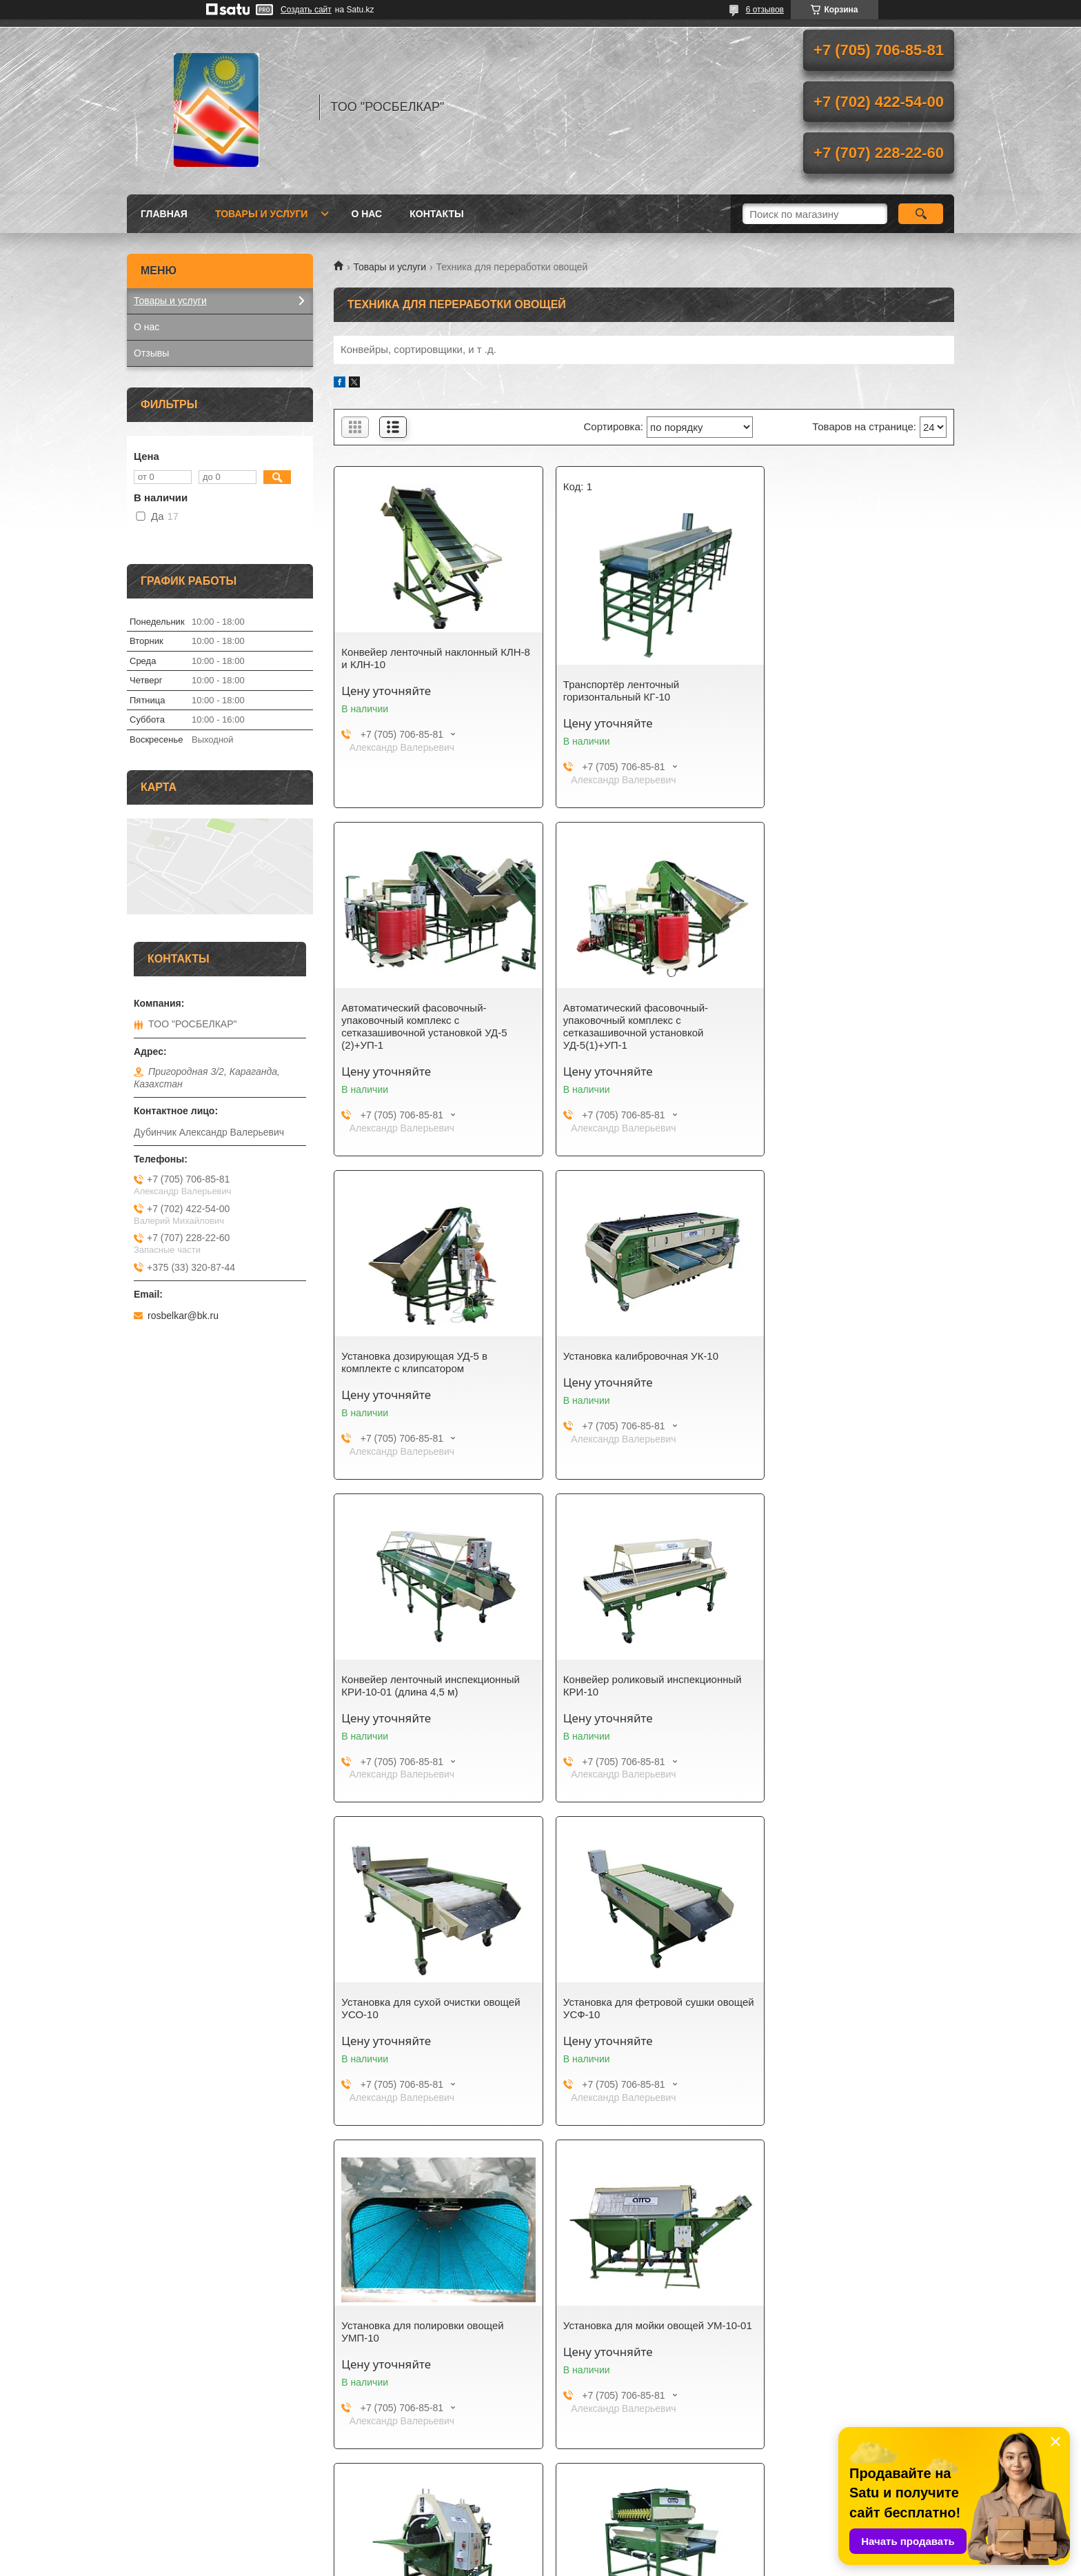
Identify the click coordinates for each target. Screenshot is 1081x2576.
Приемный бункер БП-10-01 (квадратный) (829, 2008)
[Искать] (920, 213)
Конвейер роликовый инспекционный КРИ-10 (641, 1362)
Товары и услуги (261, 213)
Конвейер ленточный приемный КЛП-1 (628, 2332)
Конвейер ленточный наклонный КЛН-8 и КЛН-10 (419, 658)
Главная (164, 213)
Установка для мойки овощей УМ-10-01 (851, 1685)
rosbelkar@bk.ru (183, 1315)
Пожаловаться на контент (581, 2563)
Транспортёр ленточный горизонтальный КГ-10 (610, 690)
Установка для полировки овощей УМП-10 (633, 1685)
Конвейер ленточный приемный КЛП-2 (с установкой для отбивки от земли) (427, 2338)
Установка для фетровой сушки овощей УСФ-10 (416, 1685)
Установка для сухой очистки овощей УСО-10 (852, 1362)
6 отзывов (765, 9)
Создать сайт (306, 9)
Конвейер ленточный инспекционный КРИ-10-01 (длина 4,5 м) (430, 1362)
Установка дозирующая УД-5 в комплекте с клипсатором (625, 1014)
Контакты (436, 213)
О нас (366, 213)
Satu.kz (599, 2550)
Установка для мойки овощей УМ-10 (428, 2002)
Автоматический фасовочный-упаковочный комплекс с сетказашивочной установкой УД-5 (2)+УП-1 (846, 670)
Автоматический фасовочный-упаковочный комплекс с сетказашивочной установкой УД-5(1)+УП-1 (413, 1026)
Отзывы (151, 353)
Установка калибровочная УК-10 (840, 1008)
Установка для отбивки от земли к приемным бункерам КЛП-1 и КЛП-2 (638, 2008)
